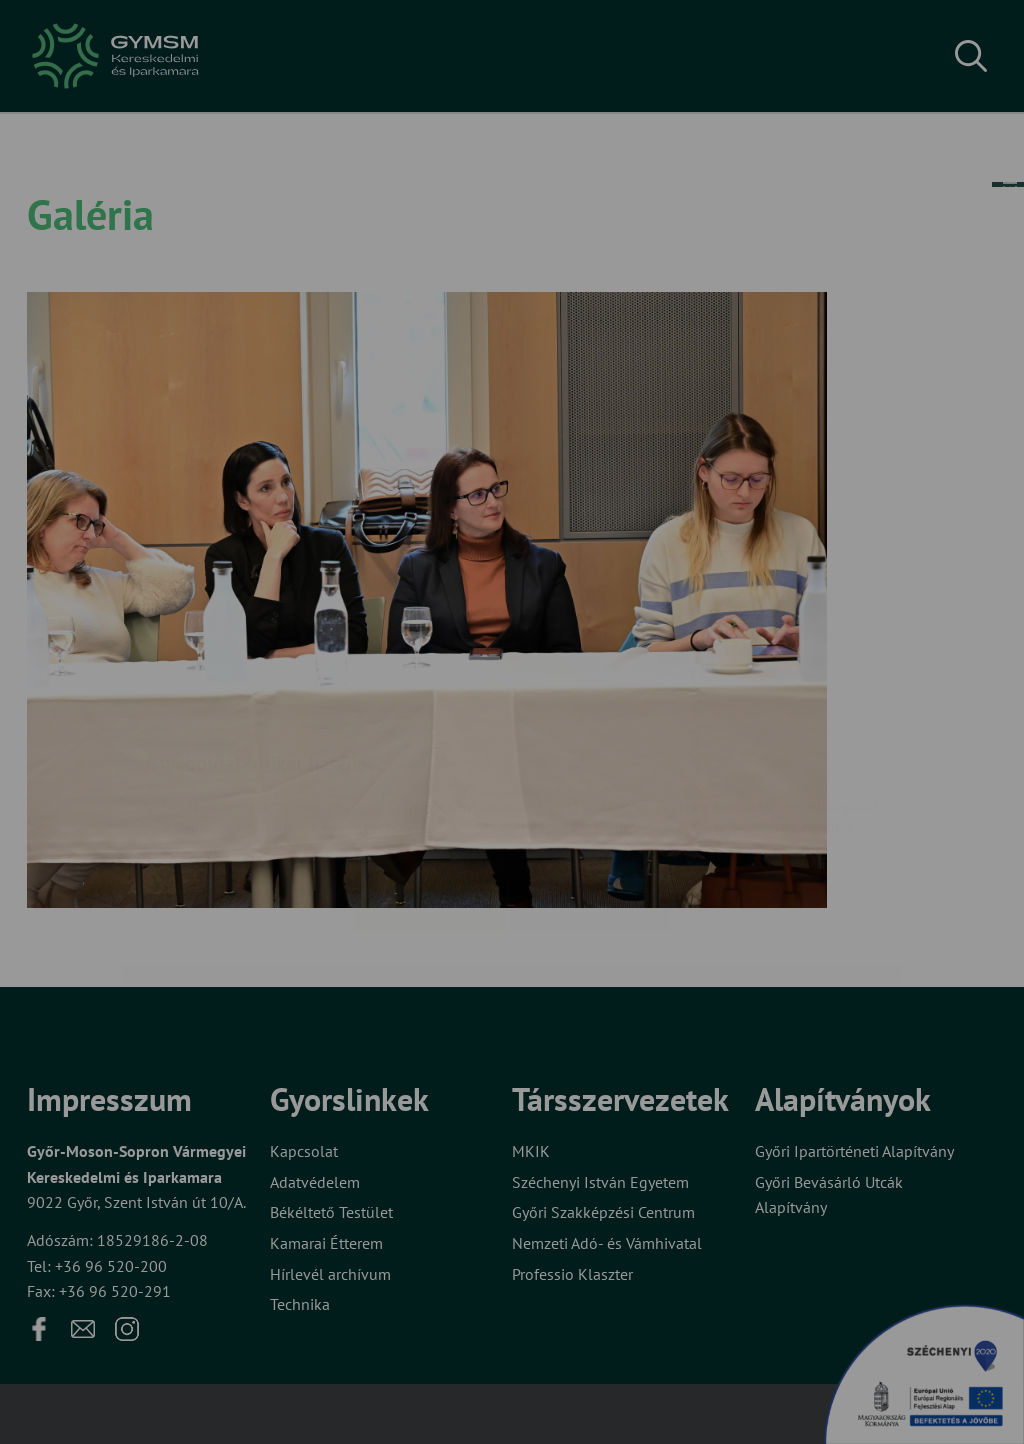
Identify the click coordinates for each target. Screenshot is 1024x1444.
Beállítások (590, 787)
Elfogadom (430, 787)
